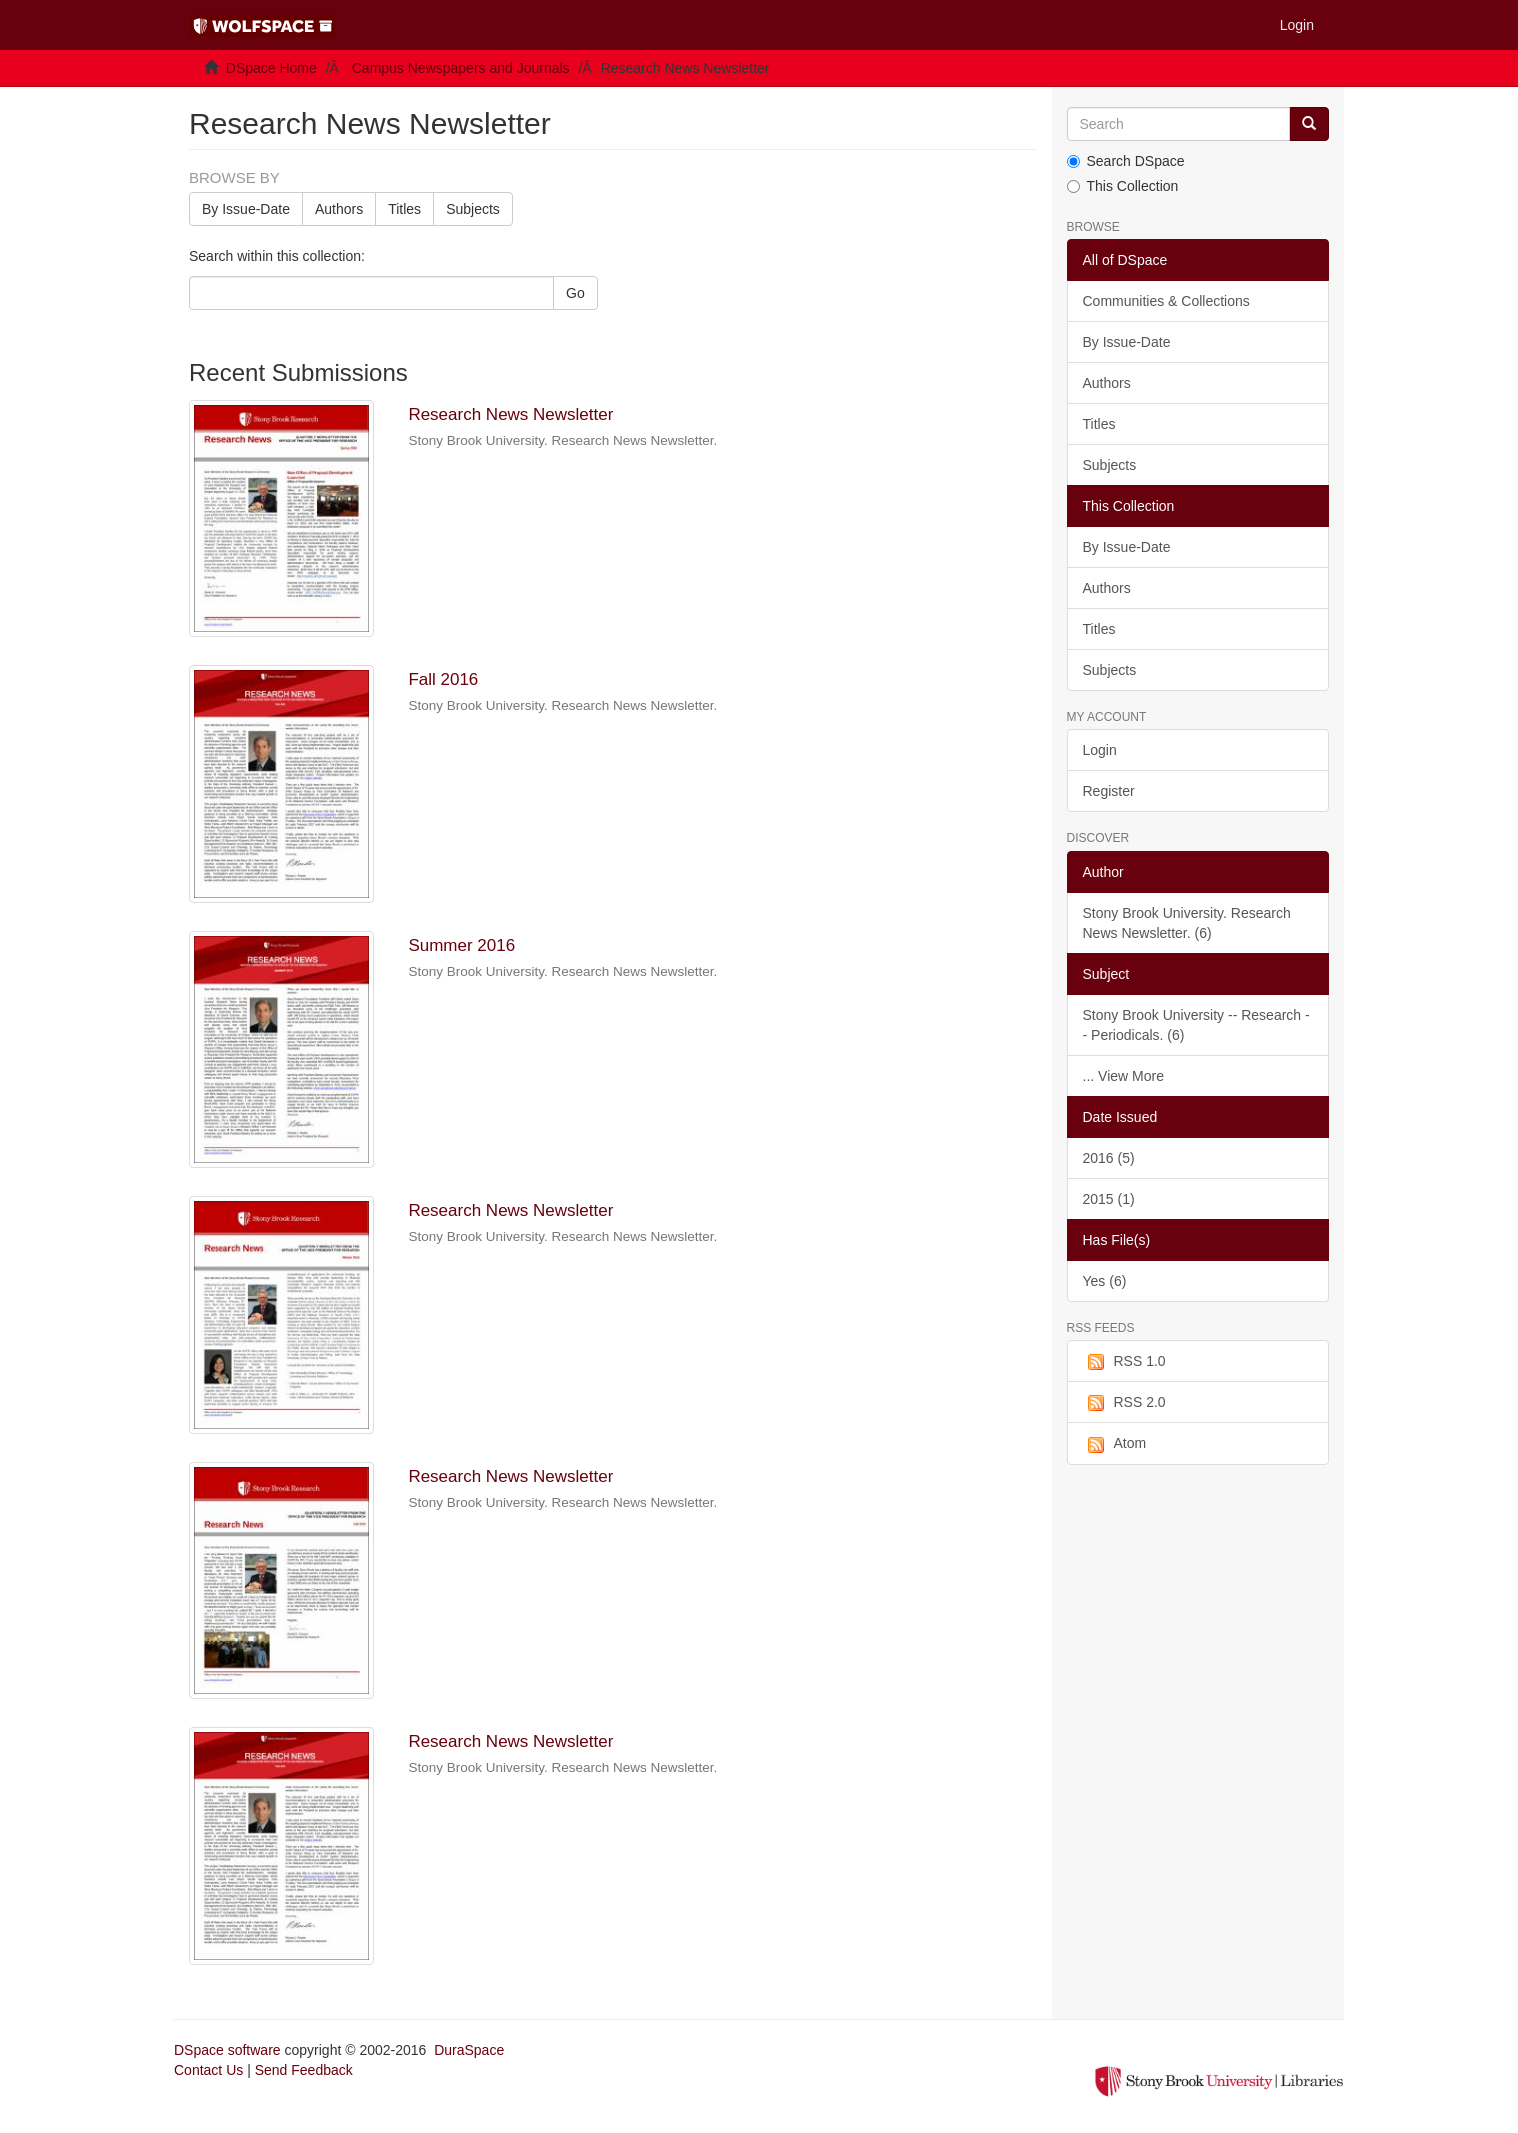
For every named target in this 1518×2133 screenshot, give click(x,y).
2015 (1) (1109, 1199)
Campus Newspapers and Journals (461, 68)
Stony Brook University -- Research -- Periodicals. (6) (1196, 1025)
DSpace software (227, 2050)
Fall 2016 (443, 679)
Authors (339, 209)
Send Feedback (304, 2070)
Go (575, 293)
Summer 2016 (461, 945)
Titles (404, 209)
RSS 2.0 (1124, 1403)
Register (1109, 791)
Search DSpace (1126, 161)
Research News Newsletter (510, 414)
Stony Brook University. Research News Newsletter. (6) (1187, 923)
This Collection (1123, 186)
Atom (1115, 1444)
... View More (1123, 1076)
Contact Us (208, 2070)
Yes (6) (1105, 1281)
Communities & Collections (1166, 301)
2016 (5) (1109, 1158)
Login (1100, 750)
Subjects (473, 209)
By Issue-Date (246, 209)
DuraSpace (469, 2050)
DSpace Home (271, 68)
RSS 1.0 (1124, 1362)
